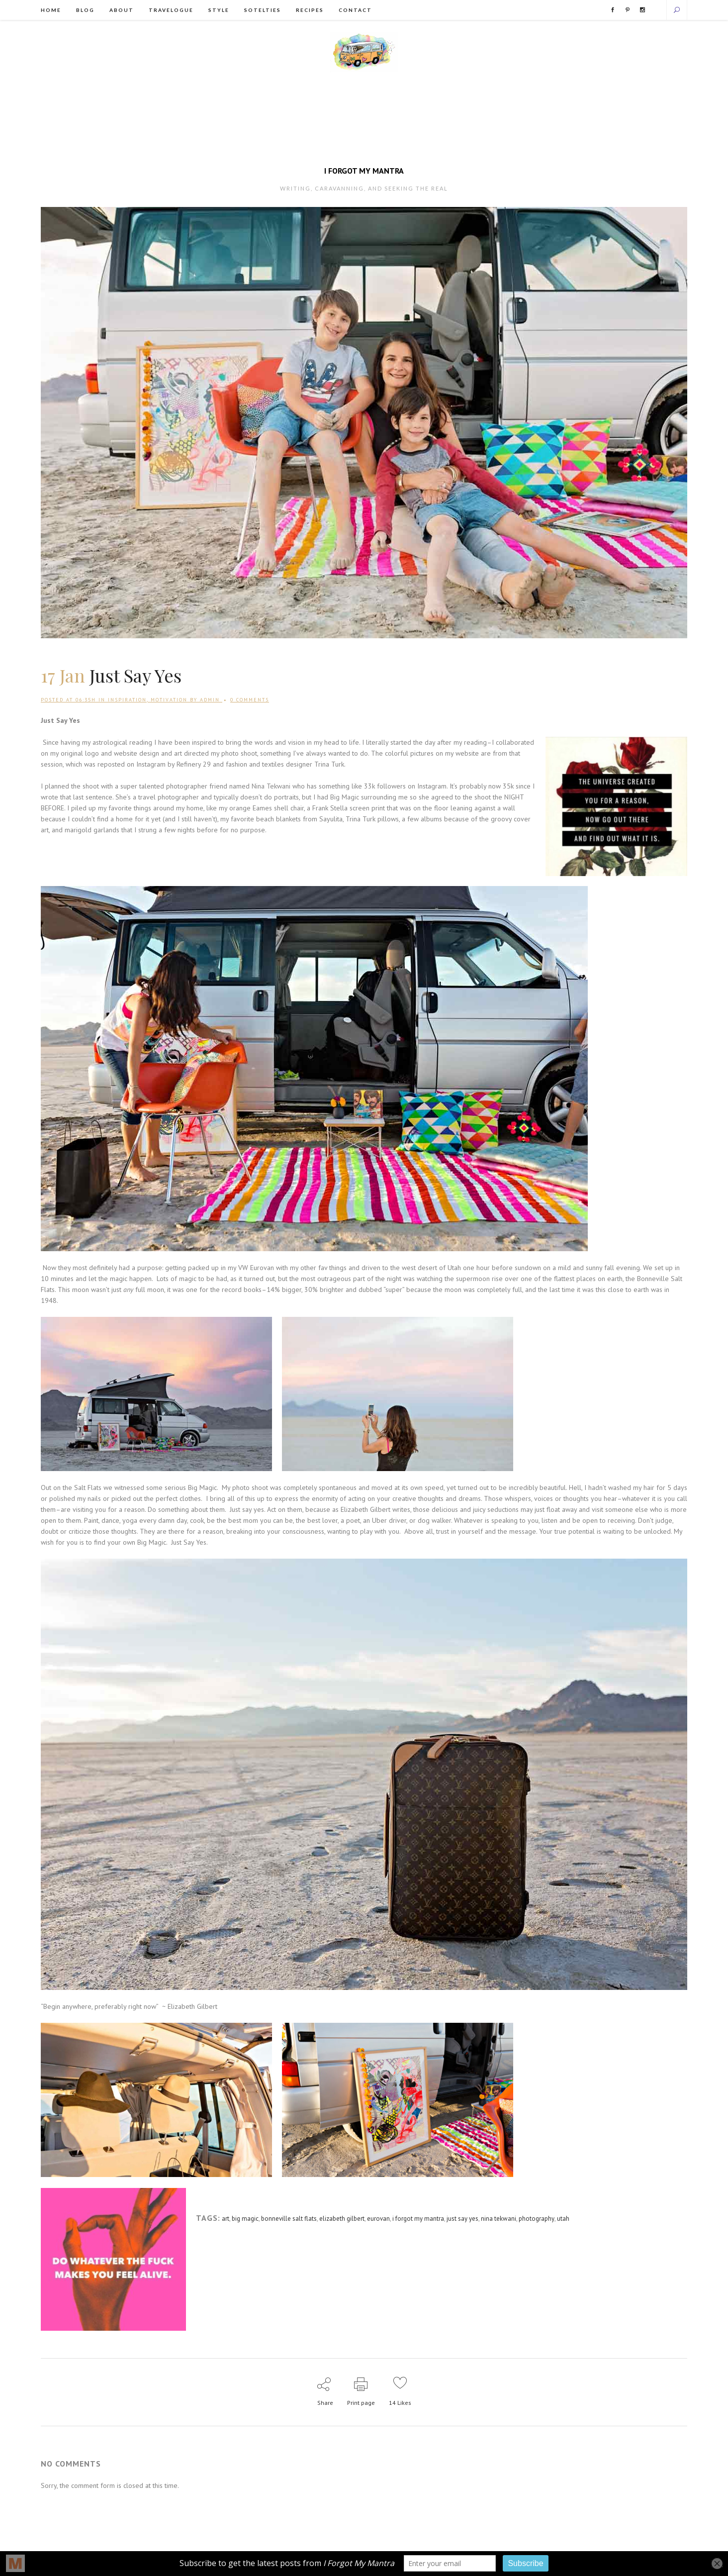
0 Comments (249, 700)
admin (210, 700)
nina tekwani (502, 2219)
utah (568, 2219)
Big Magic (345, 797)
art (226, 2219)
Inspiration (127, 700)
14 (400, 2404)
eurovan (380, 2219)
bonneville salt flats (290, 2219)
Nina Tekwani (272, 787)
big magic (246, 2219)
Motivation (169, 700)
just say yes (466, 2219)
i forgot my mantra (421, 2219)
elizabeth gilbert (343, 2219)
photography (541, 2219)
